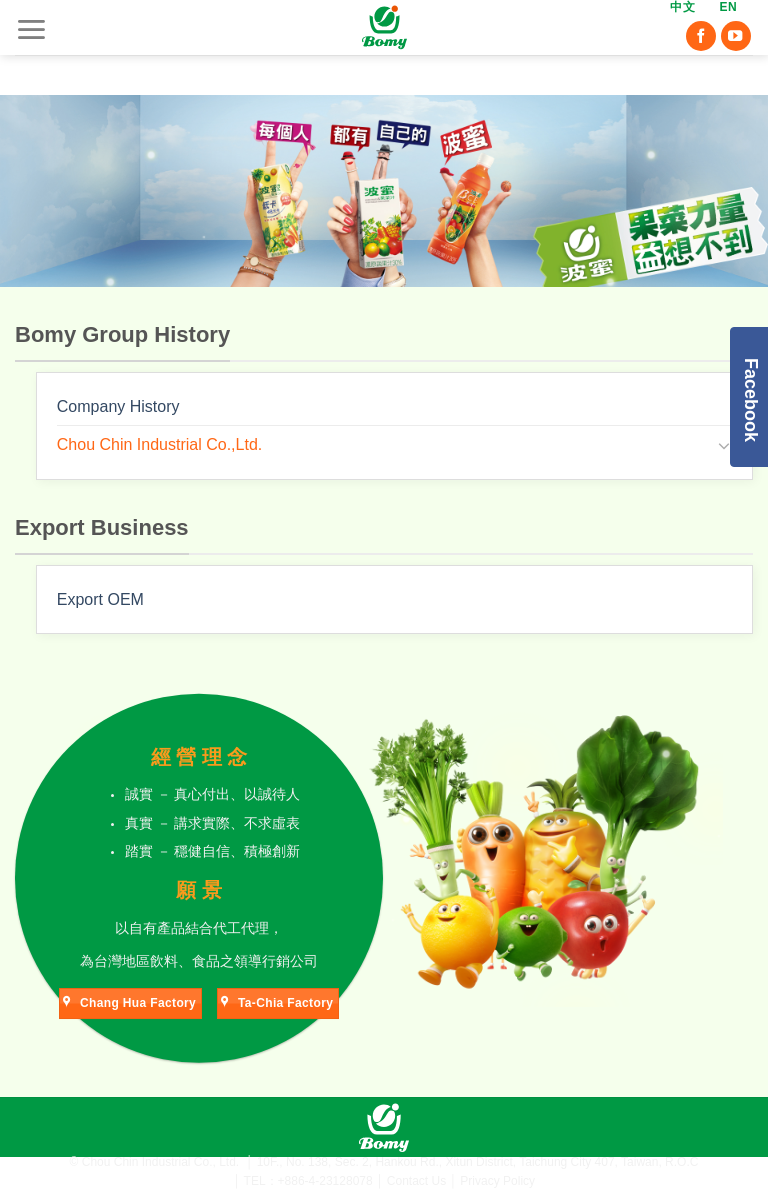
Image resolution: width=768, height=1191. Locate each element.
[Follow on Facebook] (701, 38)
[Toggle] (724, 445)
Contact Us (416, 1181)
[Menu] (31, 29)
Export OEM (100, 599)
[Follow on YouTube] (736, 38)
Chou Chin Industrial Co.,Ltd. (159, 444)
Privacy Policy (497, 1181)
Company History (118, 406)
